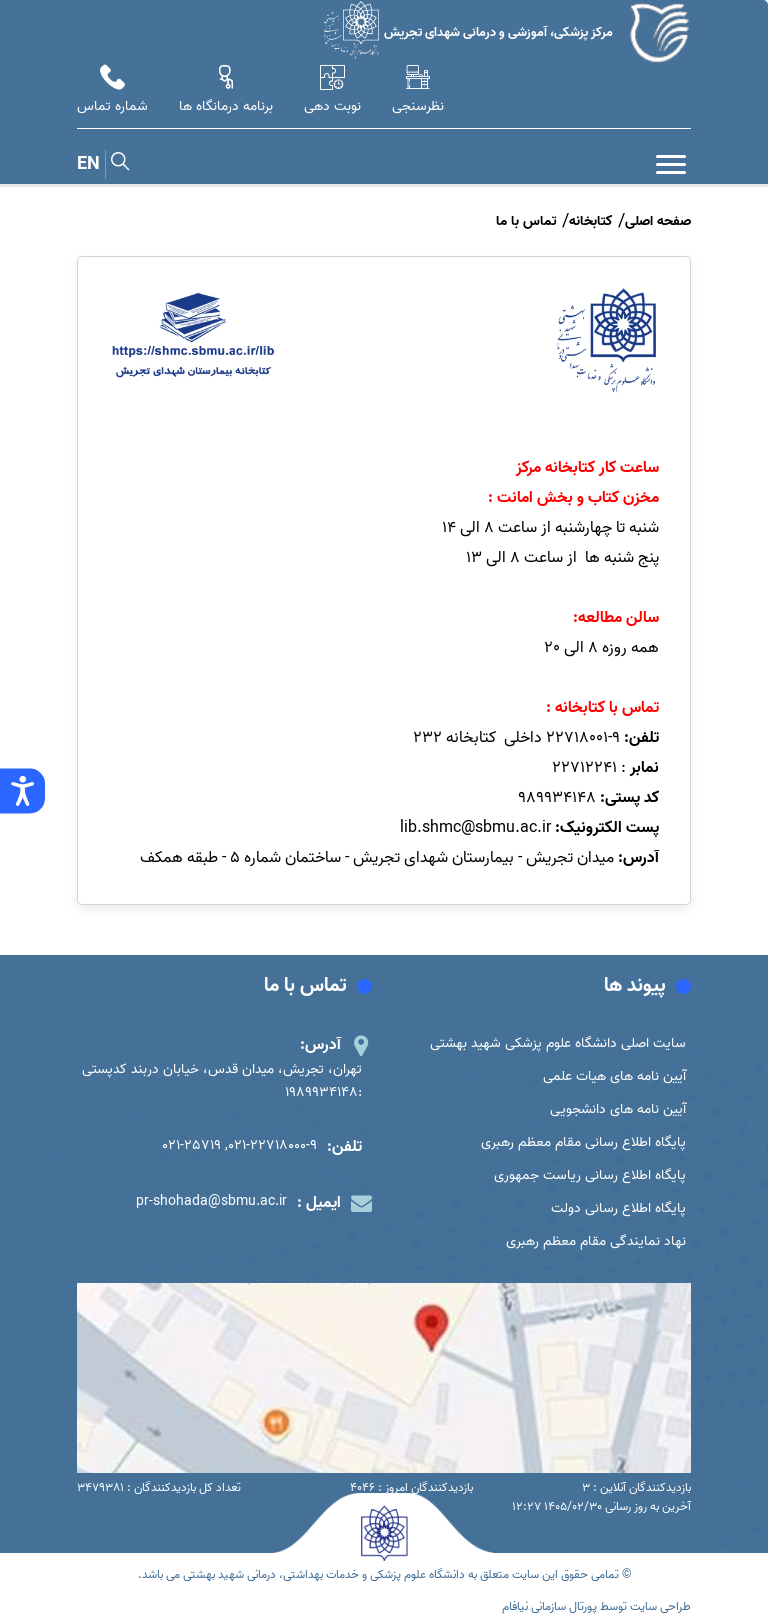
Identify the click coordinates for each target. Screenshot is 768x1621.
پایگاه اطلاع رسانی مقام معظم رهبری (583, 1142)
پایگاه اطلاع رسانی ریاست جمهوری (590, 1175)
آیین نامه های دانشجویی (618, 1109)
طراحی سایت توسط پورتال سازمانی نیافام (596, 1606)
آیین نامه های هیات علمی (614, 1076)
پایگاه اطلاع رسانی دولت (618, 1208)
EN (88, 164)
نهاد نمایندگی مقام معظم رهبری (596, 1241)
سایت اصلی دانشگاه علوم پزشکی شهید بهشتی (558, 1043)
